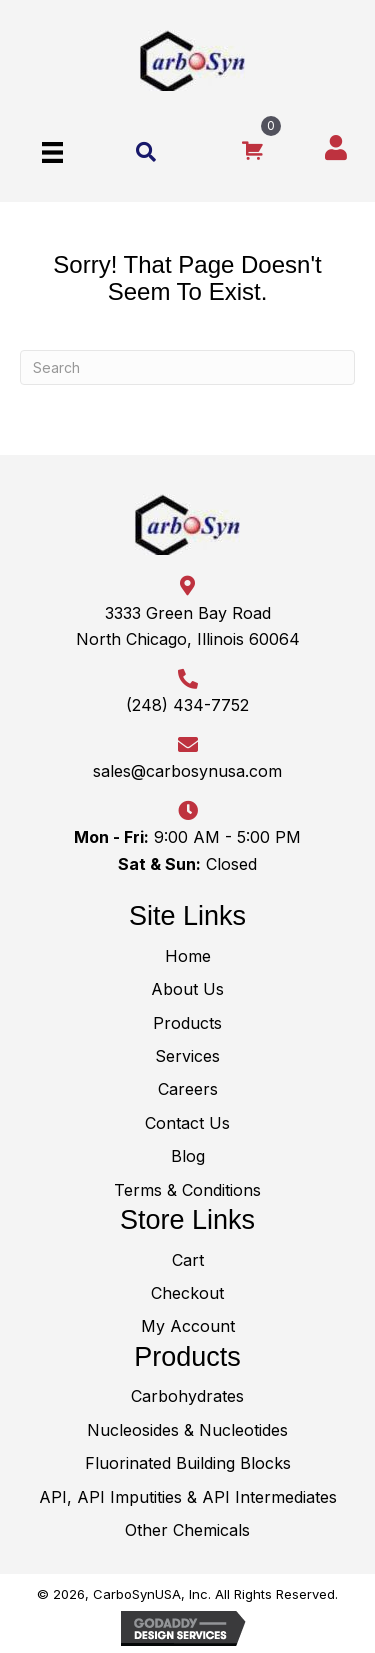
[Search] (187, 367)
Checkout (187, 1293)
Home (188, 956)
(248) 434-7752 (187, 705)
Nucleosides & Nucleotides (187, 1430)
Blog (188, 1156)
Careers (188, 1089)
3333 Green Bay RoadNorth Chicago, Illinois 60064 (188, 626)
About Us (187, 989)
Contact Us (187, 1123)
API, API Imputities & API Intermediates (188, 1497)
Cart (188, 1260)
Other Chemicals (187, 1530)
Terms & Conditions (187, 1190)
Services (187, 1056)
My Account (188, 1326)
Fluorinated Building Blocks (188, 1463)
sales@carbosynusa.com (187, 771)
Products (187, 1023)
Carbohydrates (187, 1396)
